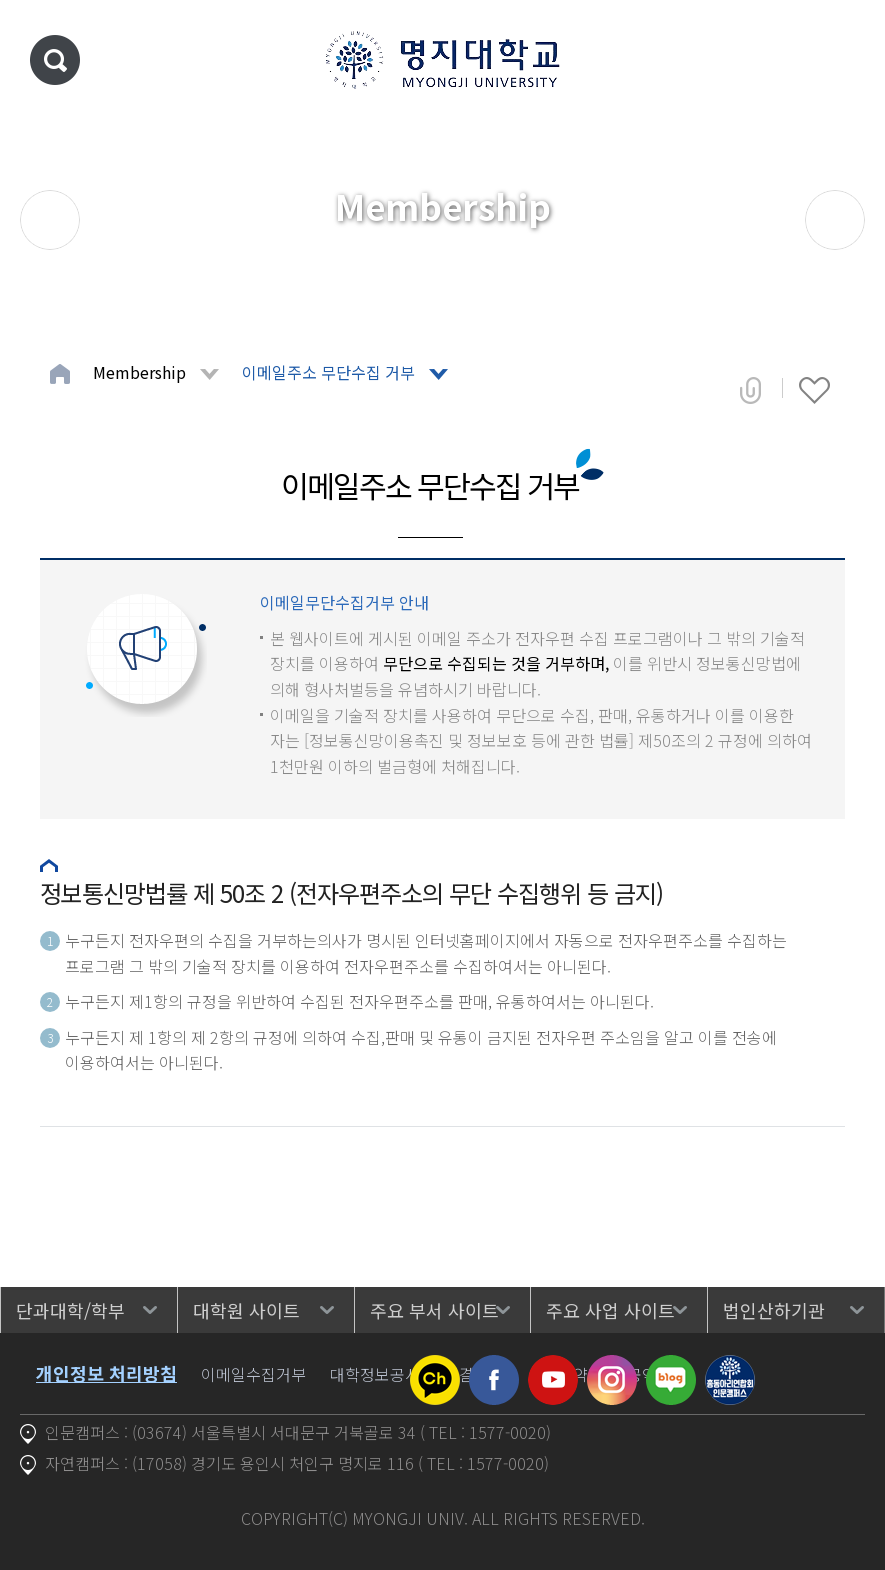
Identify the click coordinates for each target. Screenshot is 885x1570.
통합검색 (55, 60)
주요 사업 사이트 (610, 1310)
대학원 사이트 (246, 1310)
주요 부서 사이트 (434, 1310)
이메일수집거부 (253, 1374)
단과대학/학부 (70, 1310)
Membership (139, 372)
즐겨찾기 (814, 390)
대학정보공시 (375, 1374)
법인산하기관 (774, 1310)
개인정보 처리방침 (106, 1373)
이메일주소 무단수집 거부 (328, 372)
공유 (750, 390)
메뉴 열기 (840, 60)
